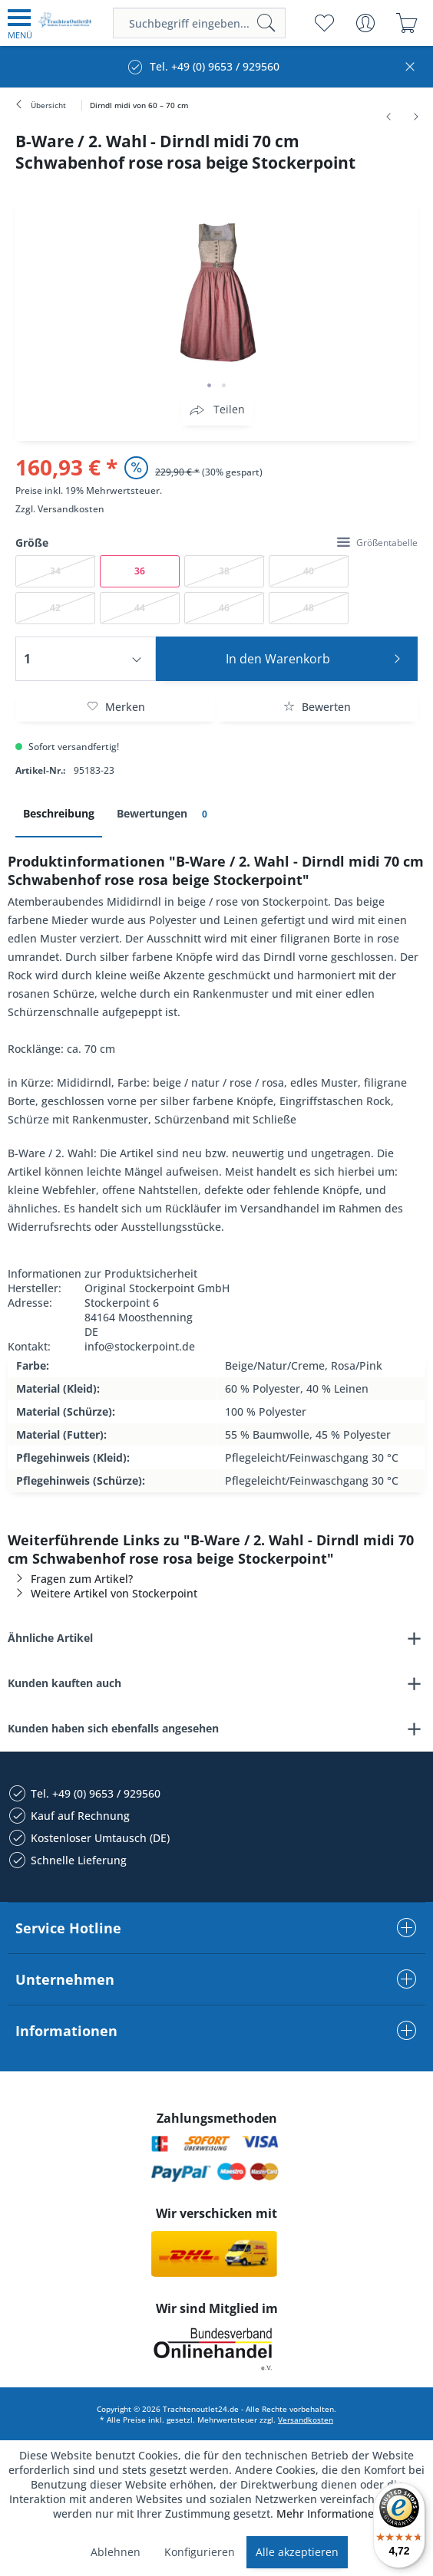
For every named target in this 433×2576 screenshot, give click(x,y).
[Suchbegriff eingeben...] (199, 23)
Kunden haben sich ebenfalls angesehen (113, 1728)
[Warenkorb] (406, 23)
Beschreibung (58, 813)
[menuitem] (20, 23)
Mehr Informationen (328, 2513)
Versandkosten (71, 508)
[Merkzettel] (323, 23)
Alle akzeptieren (297, 2552)
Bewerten (317, 706)
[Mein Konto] (365, 23)
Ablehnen (115, 2552)
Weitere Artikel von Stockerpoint (102, 1593)
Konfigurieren (199, 2552)
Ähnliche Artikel (50, 1637)
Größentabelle (377, 542)
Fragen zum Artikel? (70, 1578)
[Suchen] (266, 23)
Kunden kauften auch (64, 1683)
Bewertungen (165, 814)
